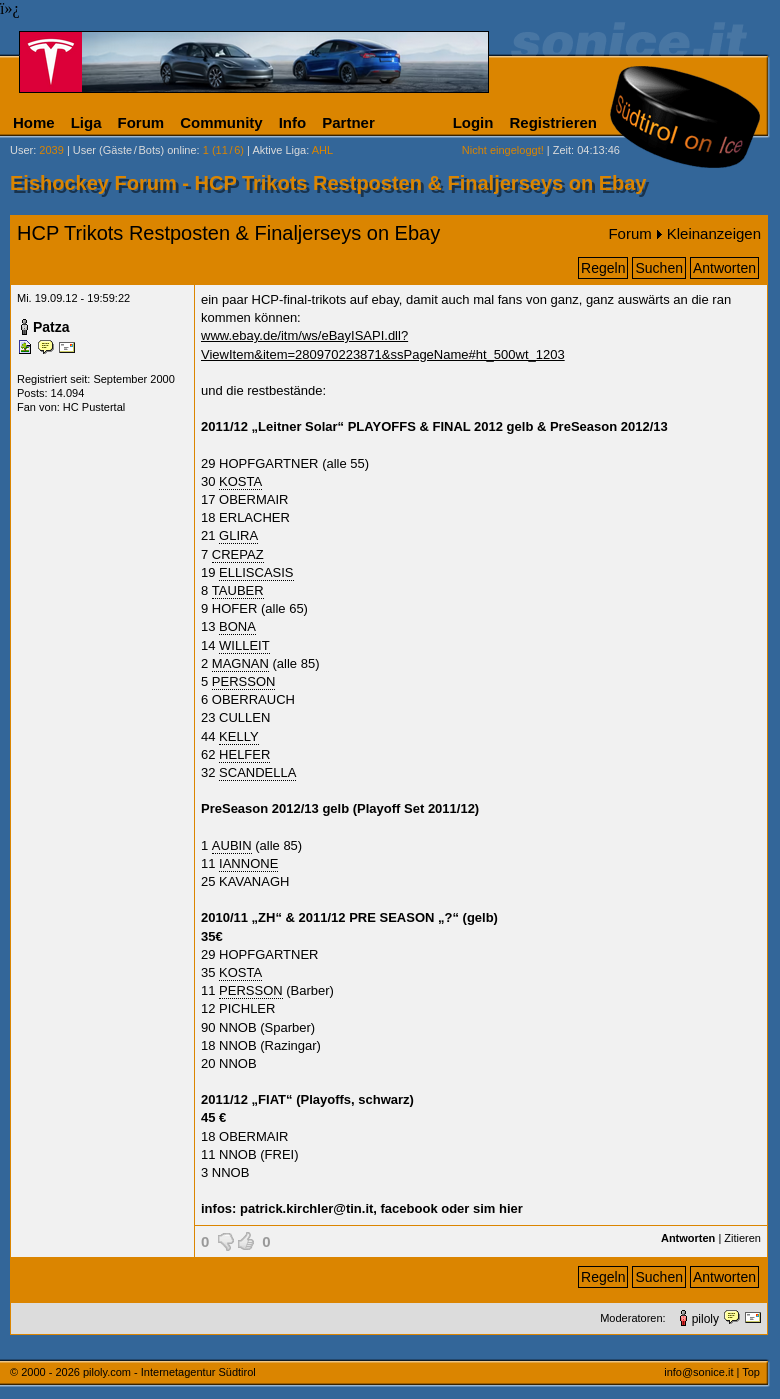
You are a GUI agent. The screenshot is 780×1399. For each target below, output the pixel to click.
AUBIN (232, 845)
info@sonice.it (698, 1372)
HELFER (244, 754)
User (21, 150)
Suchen (658, 268)
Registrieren (553, 122)
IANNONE (248, 863)
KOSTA (240, 481)
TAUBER (238, 590)
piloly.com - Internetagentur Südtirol (169, 1372)
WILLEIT (244, 645)
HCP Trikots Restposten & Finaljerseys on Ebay (228, 233)
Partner (348, 122)
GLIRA (238, 535)
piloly (705, 1319)
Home (34, 122)
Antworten (724, 268)
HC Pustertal (94, 407)
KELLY (239, 736)
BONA (237, 626)
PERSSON (244, 681)
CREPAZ (238, 554)
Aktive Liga (279, 150)
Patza (51, 327)
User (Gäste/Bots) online (135, 150)
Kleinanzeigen (714, 233)
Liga (86, 122)
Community (221, 122)
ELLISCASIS (256, 572)
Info (293, 122)
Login (473, 122)
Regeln (603, 268)
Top (751, 1372)
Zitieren (742, 1238)
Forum (141, 122)
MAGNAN (240, 663)
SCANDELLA (257, 772)
